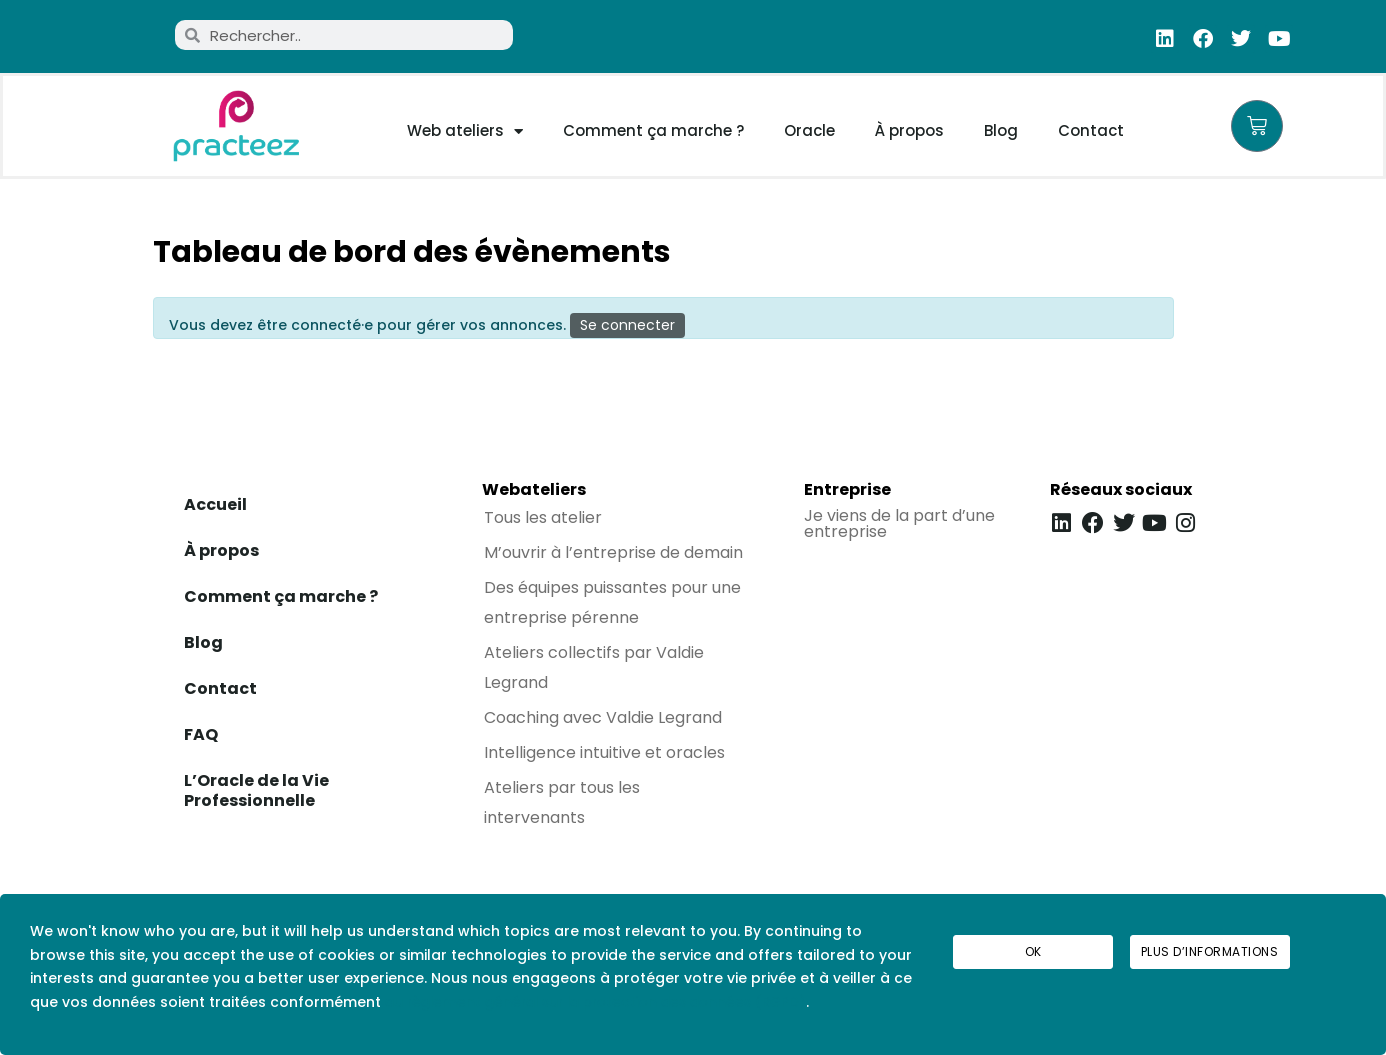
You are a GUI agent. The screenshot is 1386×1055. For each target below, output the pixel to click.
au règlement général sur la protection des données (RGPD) (595, 1002)
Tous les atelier (543, 517)
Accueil (215, 504)
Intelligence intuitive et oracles (604, 752)
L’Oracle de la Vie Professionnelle (256, 790)
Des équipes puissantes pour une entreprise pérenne (612, 602)
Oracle (809, 130)
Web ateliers (465, 130)
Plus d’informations (1210, 951)
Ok (1033, 951)
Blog (1001, 130)
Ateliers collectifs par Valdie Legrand (594, 667)
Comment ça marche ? (653, 130)
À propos (909, 130)
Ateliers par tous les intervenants (562, 802)
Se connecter (627, 325)
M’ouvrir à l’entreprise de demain (613, 552)
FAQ (201, 734)
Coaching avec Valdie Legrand (603, 717)
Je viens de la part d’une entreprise (899, 523)
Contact (1091, 130)
